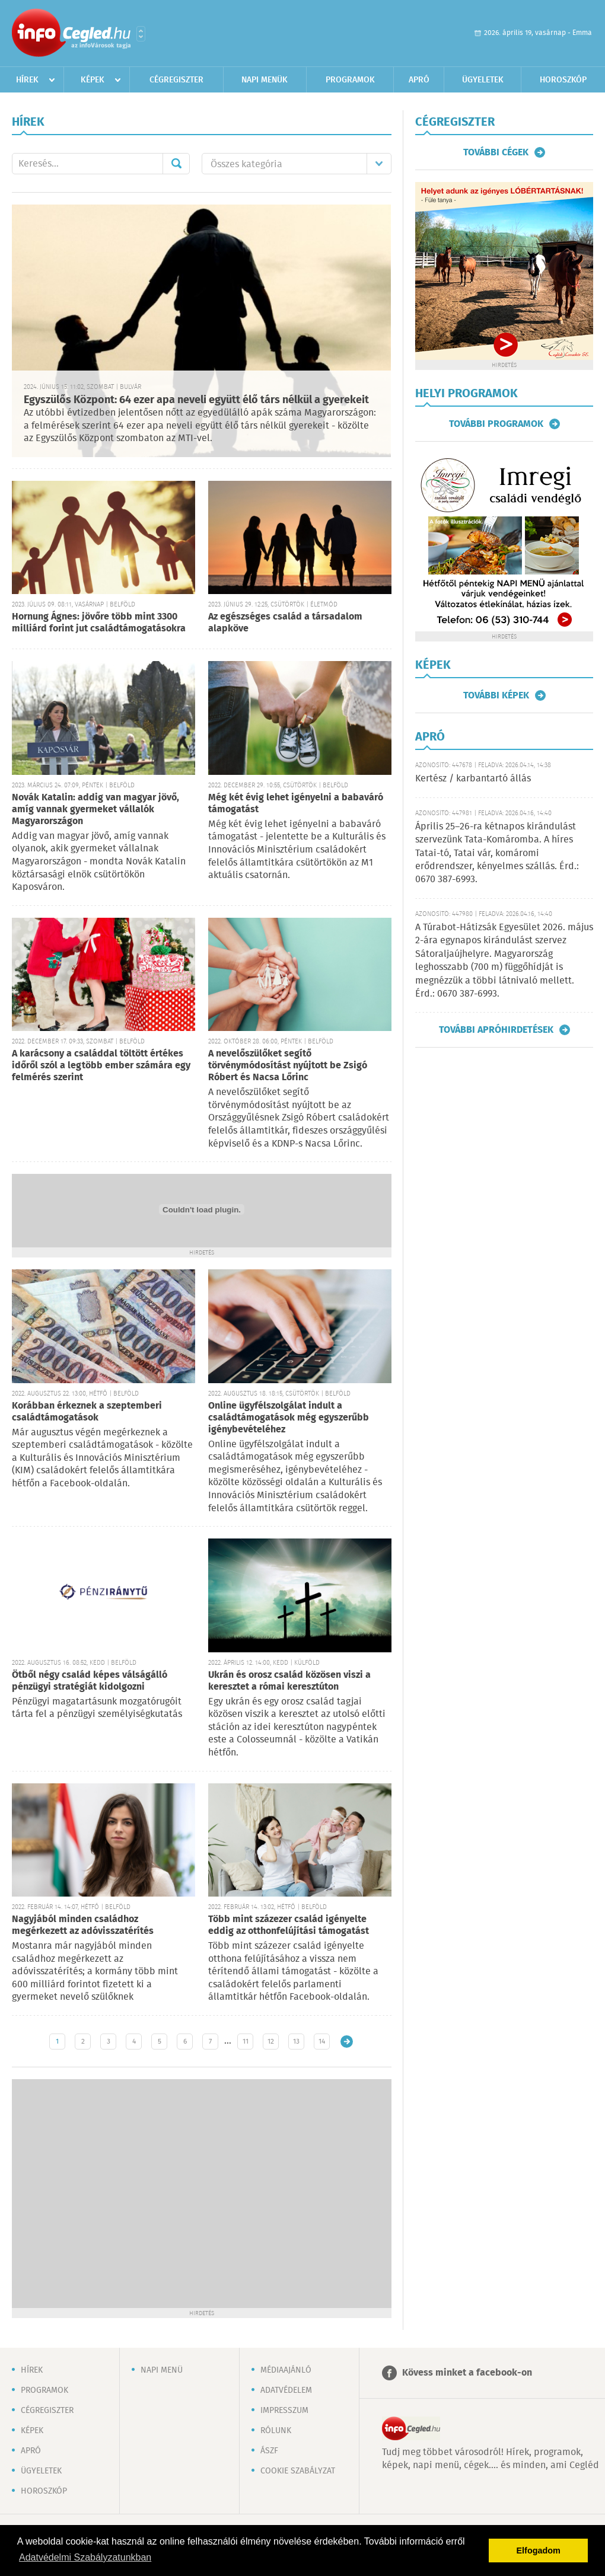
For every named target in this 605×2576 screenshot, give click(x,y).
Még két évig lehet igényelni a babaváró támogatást (295, 803)
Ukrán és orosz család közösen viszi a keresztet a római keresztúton (289, 1681)
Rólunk (275, 2430)
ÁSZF (269, 2450)
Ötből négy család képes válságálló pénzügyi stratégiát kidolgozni (89, 1681)
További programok (496, 424)
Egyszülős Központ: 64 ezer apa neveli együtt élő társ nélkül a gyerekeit (196, 400)
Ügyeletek (483, 80)
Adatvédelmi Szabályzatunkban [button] (85, 2557)
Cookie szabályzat (297, 2471)
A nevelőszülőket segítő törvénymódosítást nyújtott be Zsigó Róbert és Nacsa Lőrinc (287, 1065)
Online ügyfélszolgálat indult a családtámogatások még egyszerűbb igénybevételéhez (288, 1418)
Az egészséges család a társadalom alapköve (285, 622)
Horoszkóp (563, 80)
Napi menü (162, 2370)
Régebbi (346, 2041)
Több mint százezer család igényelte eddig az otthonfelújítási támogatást (288, 1925)
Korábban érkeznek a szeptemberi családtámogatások (87, 1412)
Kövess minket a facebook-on (467, 2373)
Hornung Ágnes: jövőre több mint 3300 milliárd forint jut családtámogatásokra (99, 622)
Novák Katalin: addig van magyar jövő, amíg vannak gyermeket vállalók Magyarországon (95, 809)
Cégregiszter (176, 80)
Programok (350, 80)
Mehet (176, 163)
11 (246, 2041)
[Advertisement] (113, 2192)
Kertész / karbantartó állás (473, 778)
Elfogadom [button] (539, 2550)
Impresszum (284, 2410)
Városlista (140, 34)
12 (271, 2041)
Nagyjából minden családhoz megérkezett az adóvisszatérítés (83, 1925)
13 (296, 2041)
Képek (92, 80)
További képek (496, 695)
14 (322, 2041)
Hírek (27, 80)
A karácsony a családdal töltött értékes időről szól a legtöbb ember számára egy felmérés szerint (101, 1065)
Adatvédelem (286, 2390)
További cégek (495, 152)
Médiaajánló (285, 2370)
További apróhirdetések (496, 1029)
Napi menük (264, 80)
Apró (419, 80)
